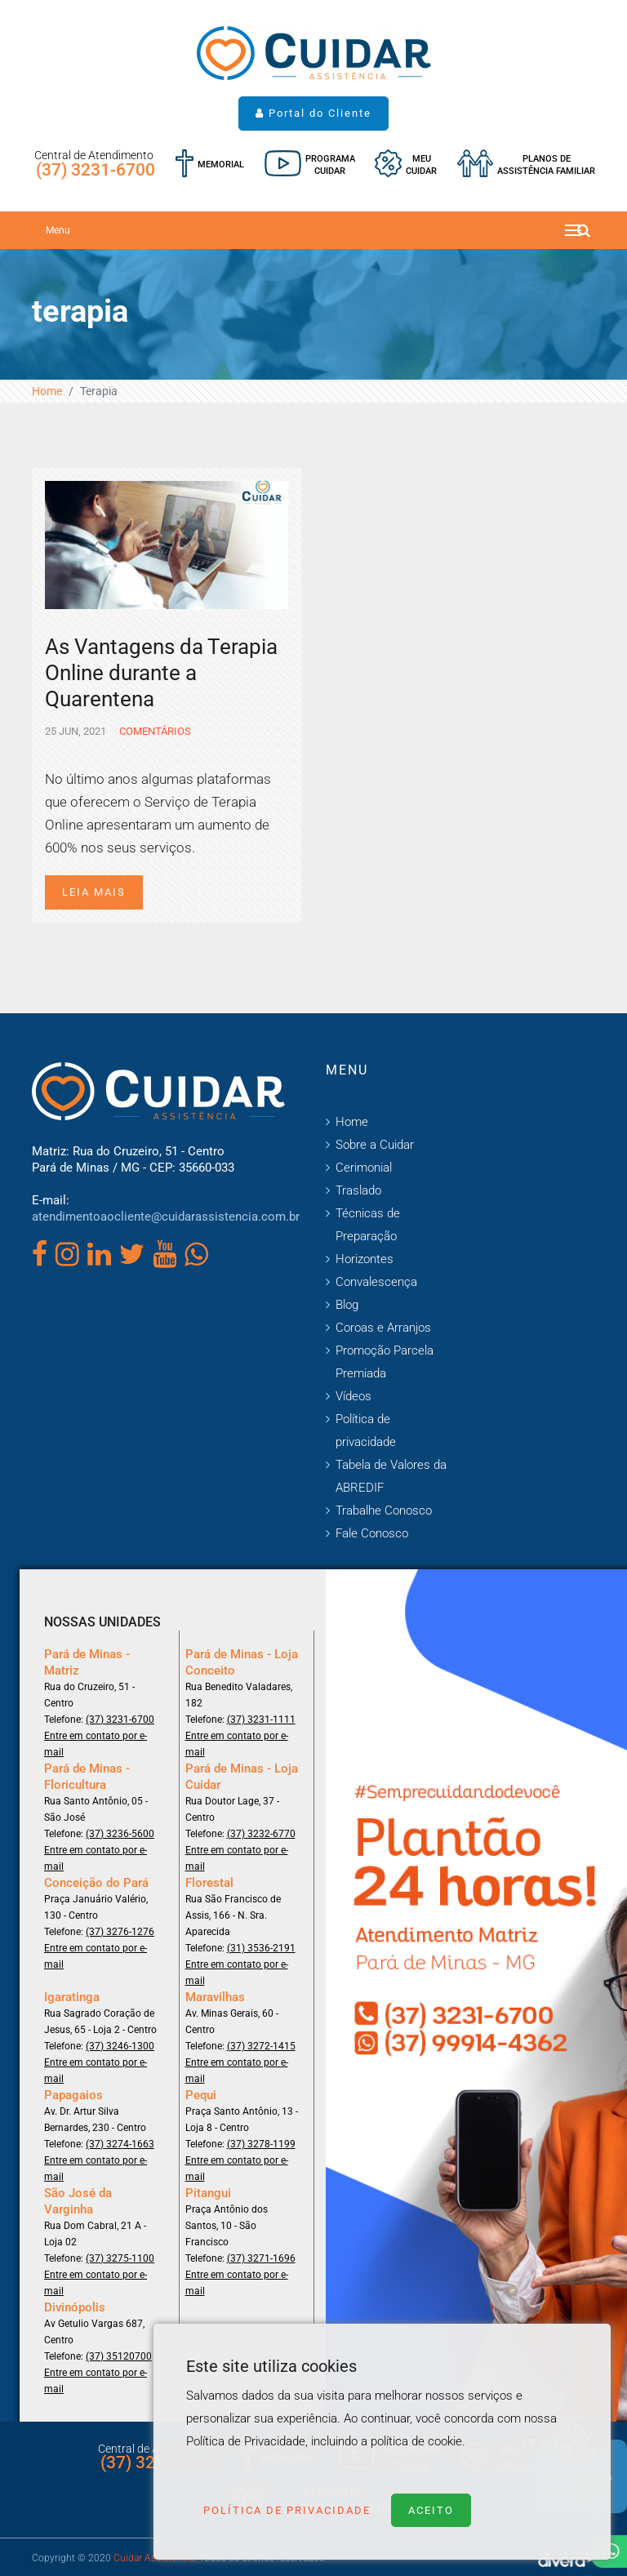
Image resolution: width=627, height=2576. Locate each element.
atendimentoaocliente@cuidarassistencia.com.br (166, 1216)
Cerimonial (364, 1167)
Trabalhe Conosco (384, 1510)
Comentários (154, 731)
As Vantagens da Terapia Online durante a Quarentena (161, 672)
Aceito (431, 2510)
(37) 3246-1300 (120, 2046)
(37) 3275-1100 (120, 2258)
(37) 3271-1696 (261, 2258)
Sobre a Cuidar (375, 1144)
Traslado (358, 1190)
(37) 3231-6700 (95, 170)
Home (47, 391)
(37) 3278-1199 (261, 2144)
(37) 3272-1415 (261, 2046)
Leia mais (94, 892)
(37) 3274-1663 (120, 2144)
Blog (347, 1304)
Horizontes (365, 1259)
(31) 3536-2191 (261, 1948)
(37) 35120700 (119, 2356)
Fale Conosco (372, 1533)
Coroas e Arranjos (383, 1327)
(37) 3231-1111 (261, 1719)
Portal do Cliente (313, 113)
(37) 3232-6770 (261, 1834)
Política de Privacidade (287, 2510)
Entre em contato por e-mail (95, 1744)
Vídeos (353, 1396)
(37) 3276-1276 (120, 1932)
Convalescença (376, 1282)
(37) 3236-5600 (120, 1834)
